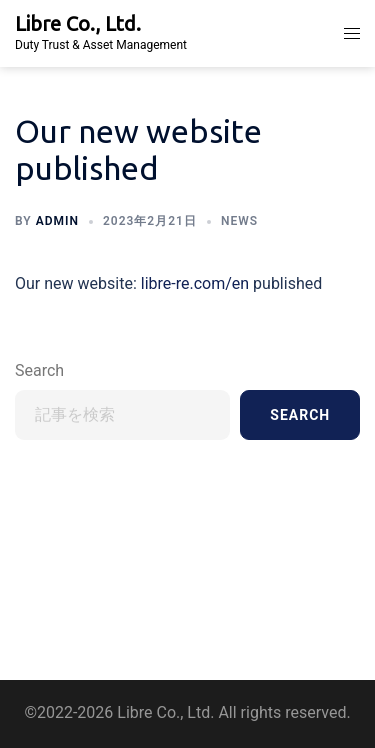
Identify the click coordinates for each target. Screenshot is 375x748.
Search (39, 370)
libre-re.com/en (193, 283)
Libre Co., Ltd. (78, 23)
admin (57, 221)
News (239, 221)
